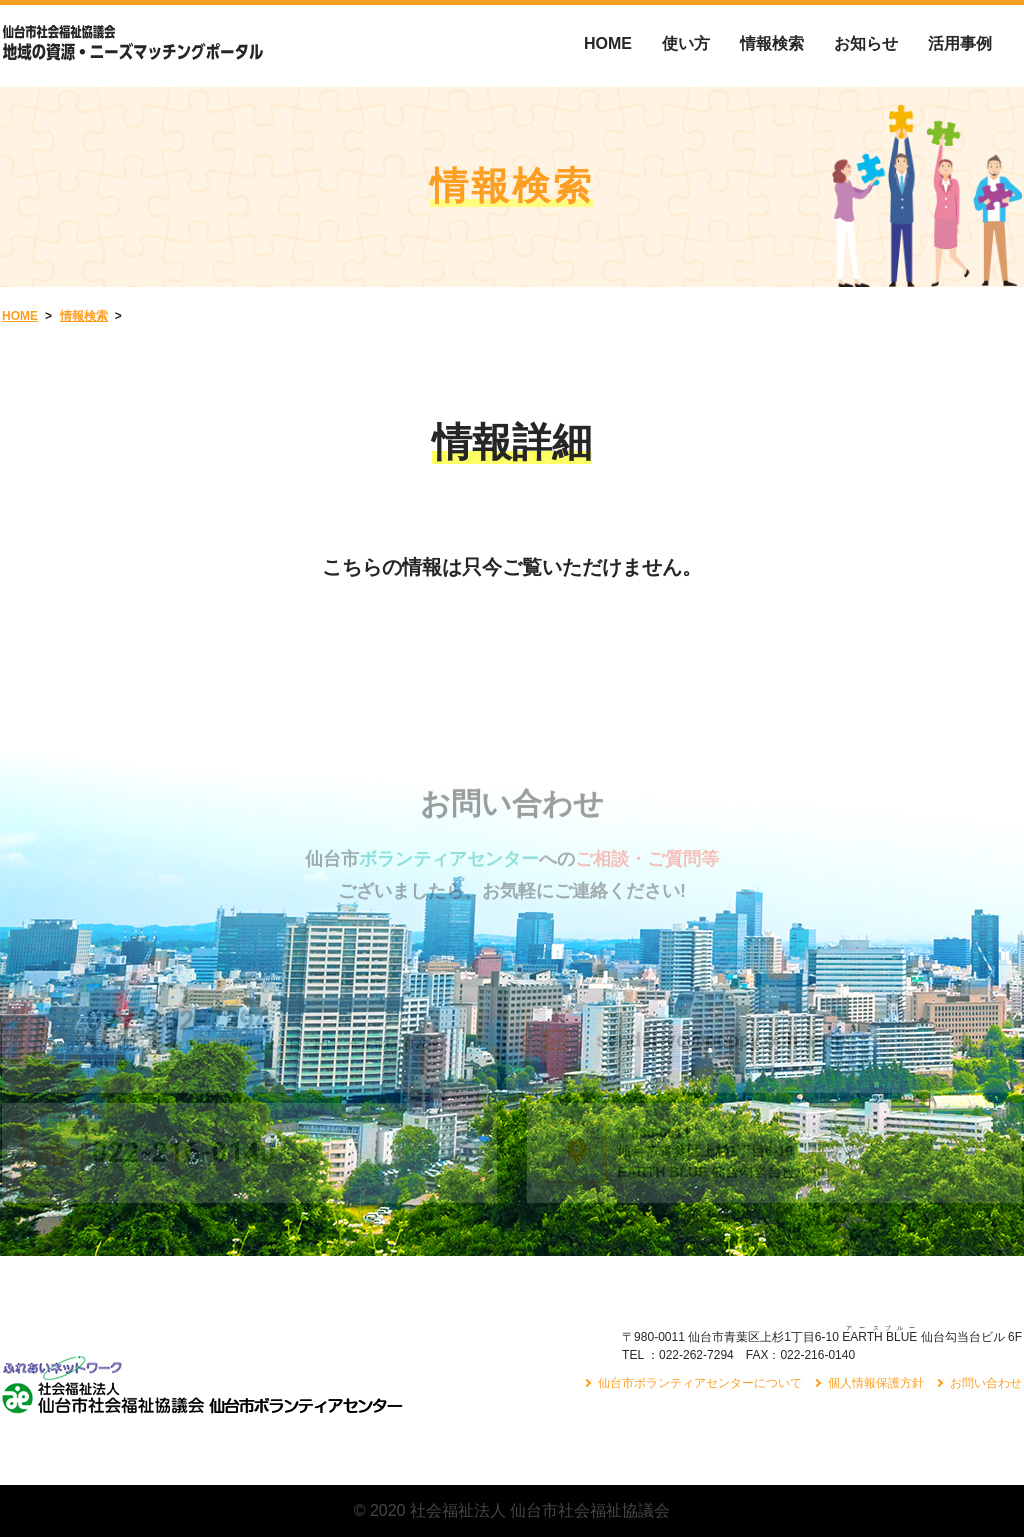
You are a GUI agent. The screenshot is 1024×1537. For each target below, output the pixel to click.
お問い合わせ (986, 1383)
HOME (608, 43)
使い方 (686, 43)
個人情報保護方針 (876, 1383)
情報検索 (772, 43)
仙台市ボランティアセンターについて (700, 1383)
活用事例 (960, 43)
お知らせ (866, 43)
